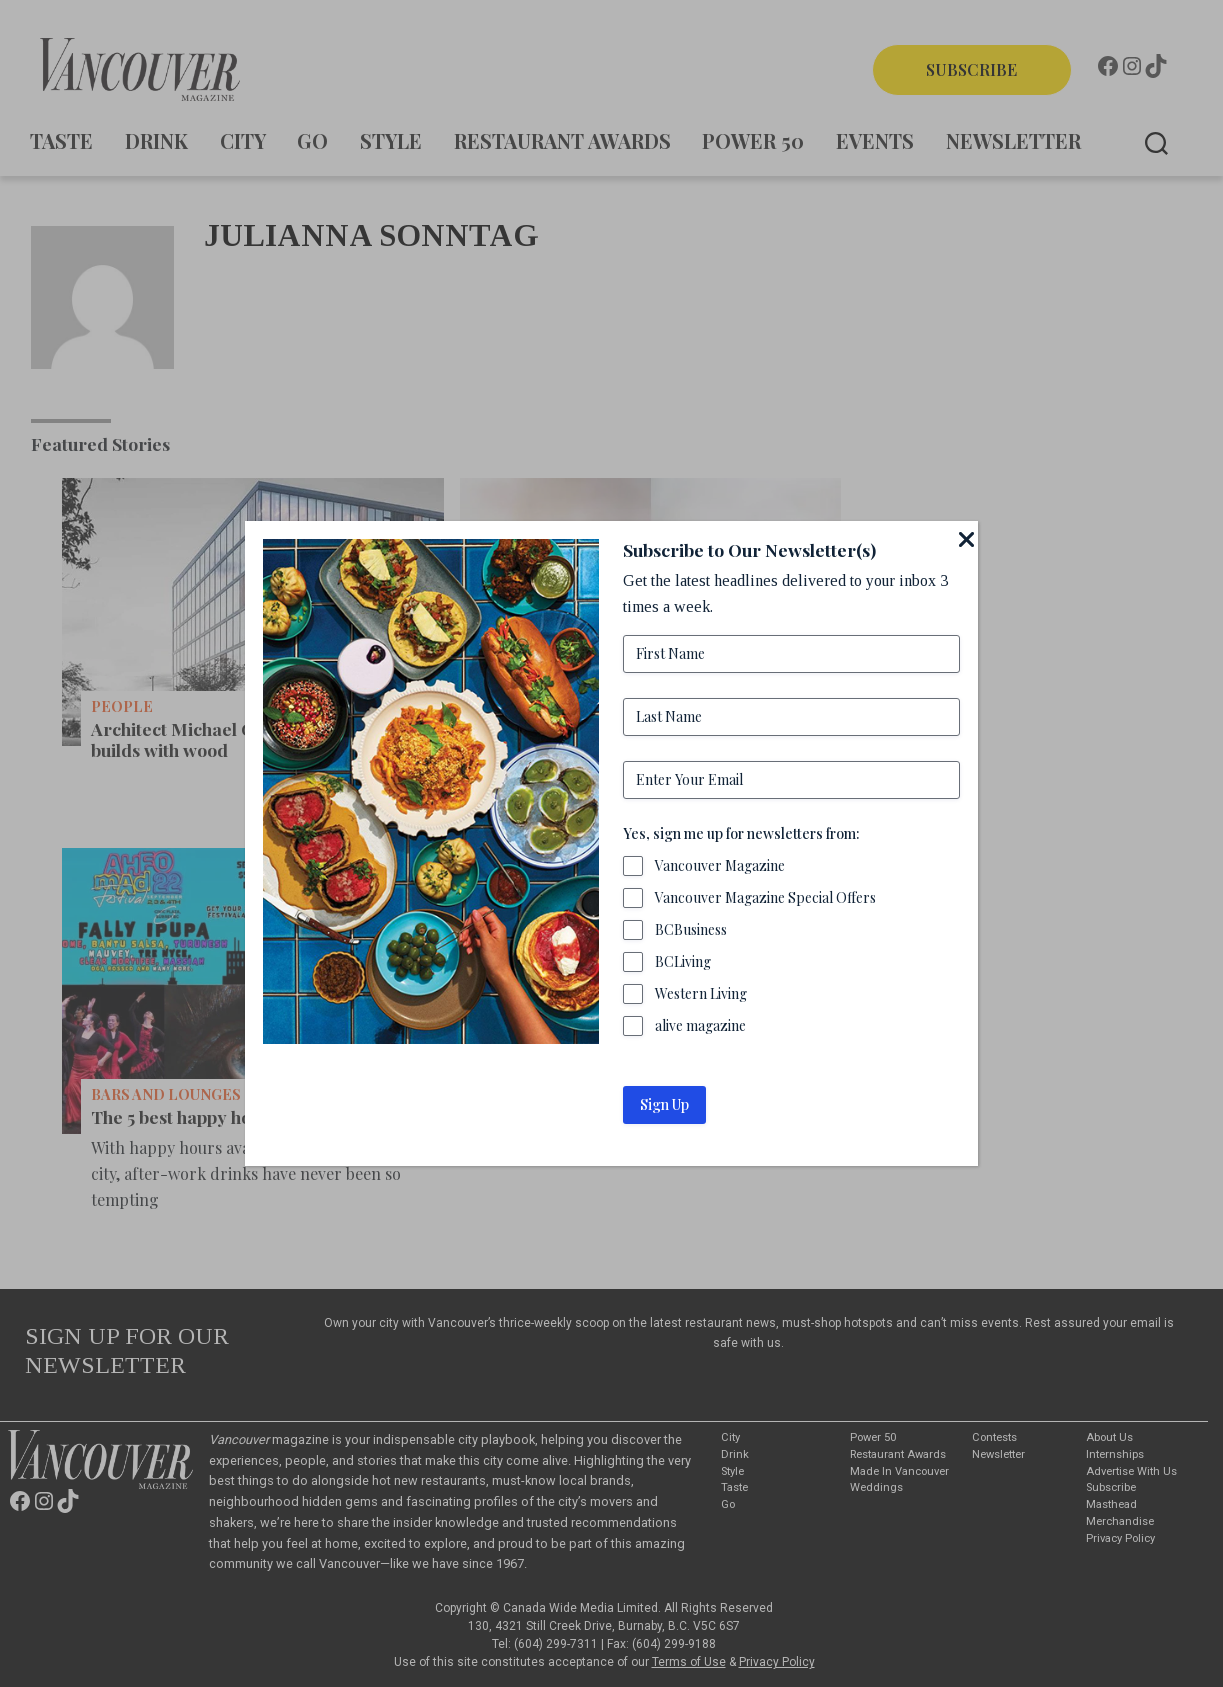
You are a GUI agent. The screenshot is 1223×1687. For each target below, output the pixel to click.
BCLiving (684, 961)
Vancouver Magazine (721, 865)
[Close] (966, 539)
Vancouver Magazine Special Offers (766, 897)
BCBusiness (692, 929)
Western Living (702, 993)
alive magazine (701, 1025)
